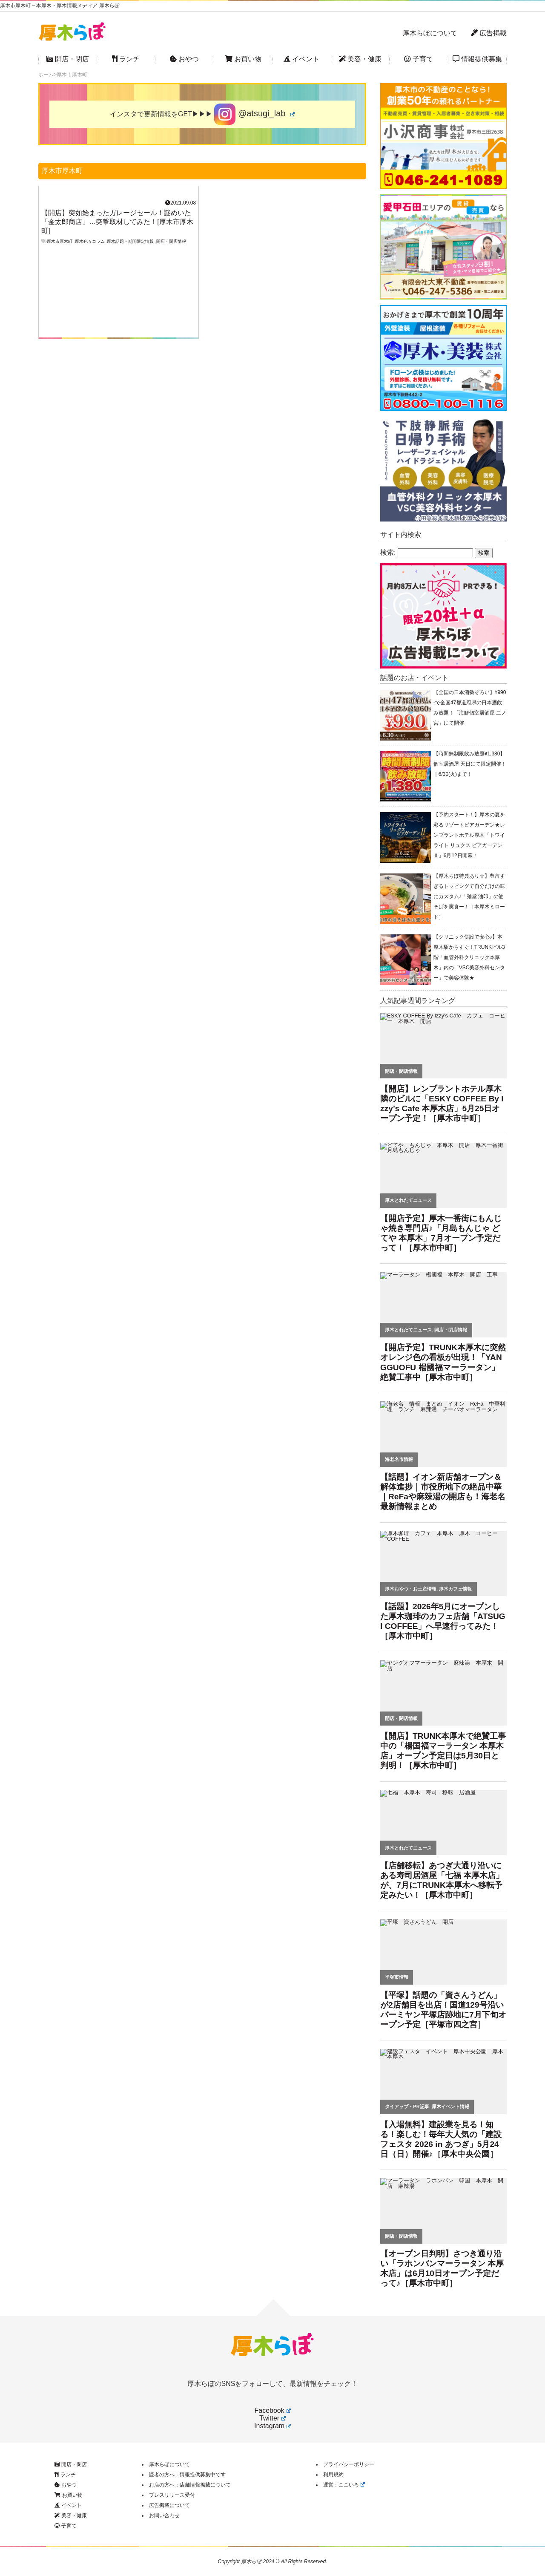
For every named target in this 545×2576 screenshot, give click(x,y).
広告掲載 (489, 33)
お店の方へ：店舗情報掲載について (190, 2485)
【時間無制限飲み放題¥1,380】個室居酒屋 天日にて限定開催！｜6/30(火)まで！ (469, 764)
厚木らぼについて (430, 33)
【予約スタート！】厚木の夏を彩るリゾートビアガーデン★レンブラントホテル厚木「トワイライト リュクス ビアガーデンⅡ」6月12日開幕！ (469, 835)
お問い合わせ (164, 2515)
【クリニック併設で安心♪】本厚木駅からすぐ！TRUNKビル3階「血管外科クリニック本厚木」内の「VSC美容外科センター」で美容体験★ (469, 957)
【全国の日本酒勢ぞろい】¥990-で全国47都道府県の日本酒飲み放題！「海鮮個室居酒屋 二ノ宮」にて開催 (469, 707)
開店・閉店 (67, 59)
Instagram (272, 2425)
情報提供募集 (477, 59)
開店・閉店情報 (171, 241)
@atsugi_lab (254, 114)
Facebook (272, 2410)
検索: (388, 552)
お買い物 (243, 59)
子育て (418, 59)
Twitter (272, 2418)
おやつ (184, 59)
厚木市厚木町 (59, 241)
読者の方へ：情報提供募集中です (187, 2475)
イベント (301, 59)
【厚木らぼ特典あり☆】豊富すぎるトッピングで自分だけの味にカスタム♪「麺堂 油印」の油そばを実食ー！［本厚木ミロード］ (469, 896)
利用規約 (333, 2475)
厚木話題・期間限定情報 (130, 241)
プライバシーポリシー (348, 2464)
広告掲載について (169, 2505)
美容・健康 (360, 59)
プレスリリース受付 (172, 2495)
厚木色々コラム (90, 241)
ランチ (126, 59)
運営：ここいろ (344, 2485)
